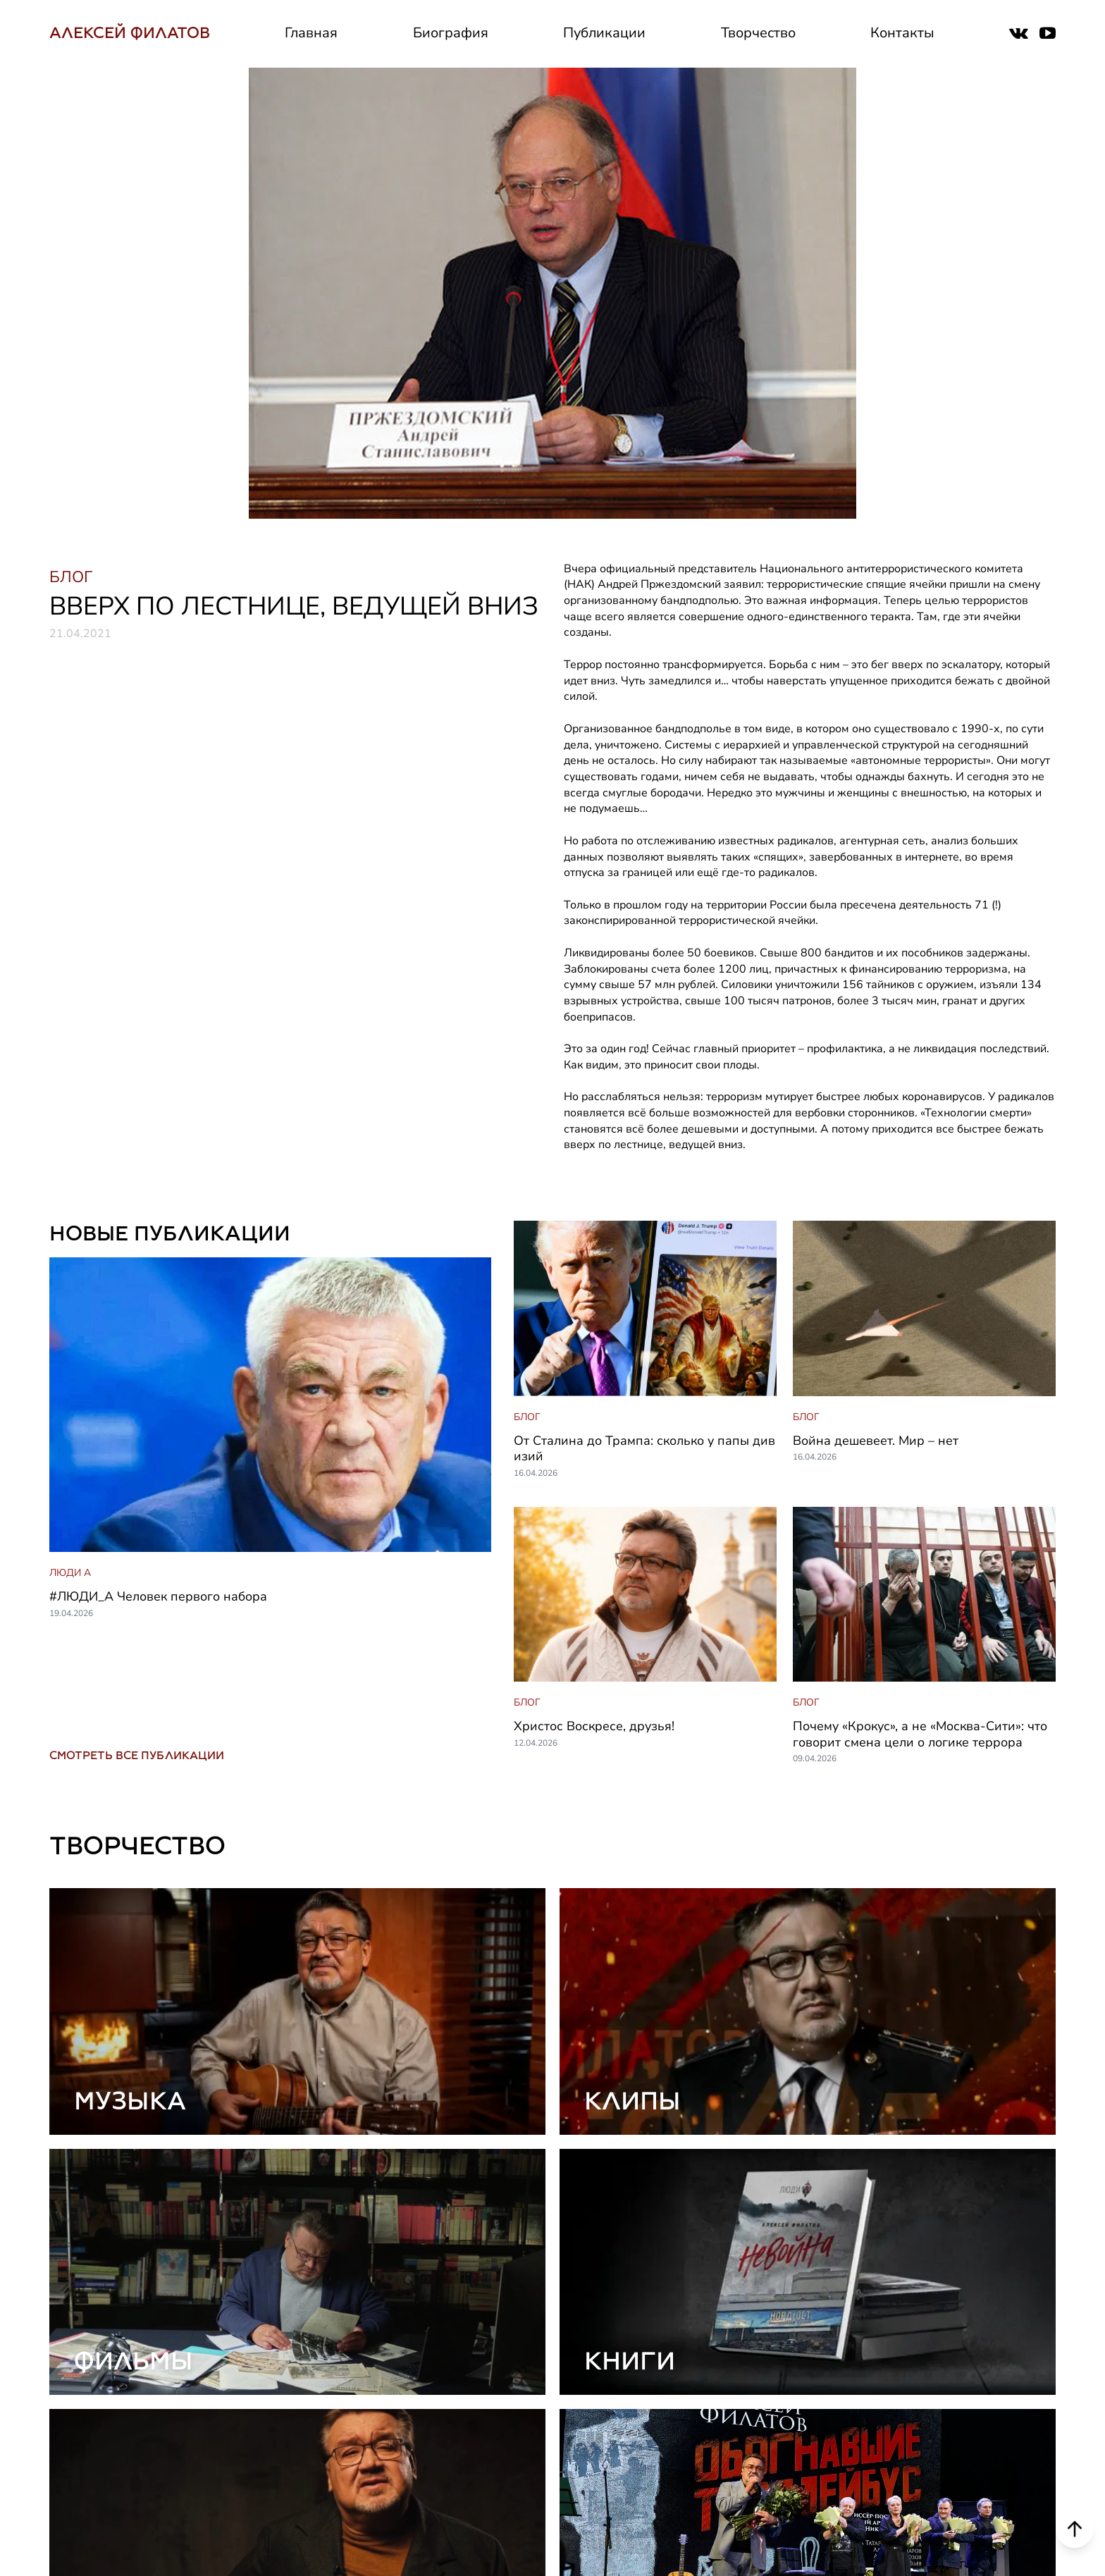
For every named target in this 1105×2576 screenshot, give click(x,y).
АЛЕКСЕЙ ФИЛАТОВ (129, 32)
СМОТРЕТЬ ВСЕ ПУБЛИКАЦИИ (136, 1755)
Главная (311, 32)
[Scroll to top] (1075, 2532)
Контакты (902, 32)
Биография (450, 32)
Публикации (604, 32)
